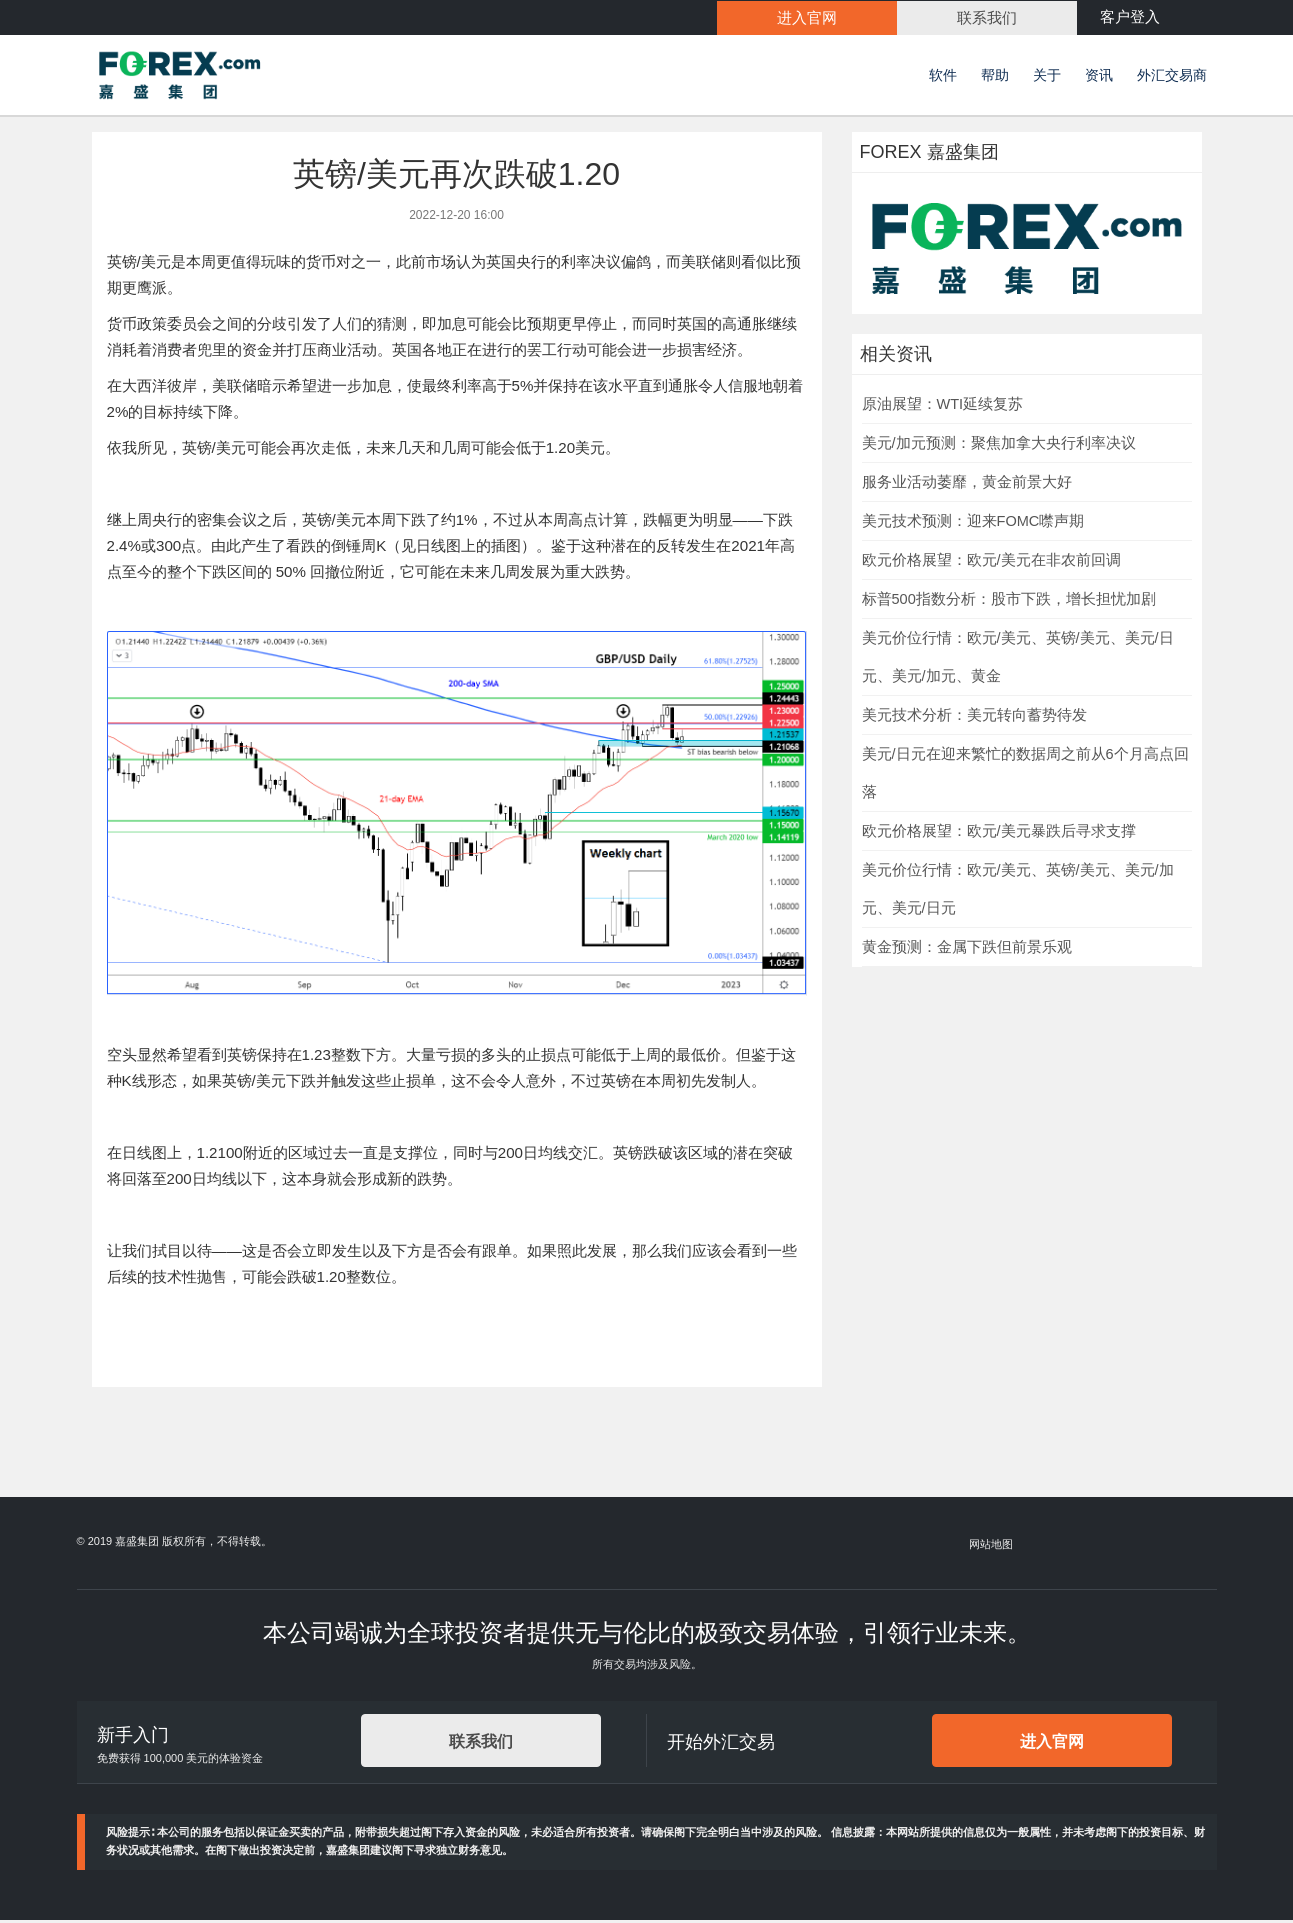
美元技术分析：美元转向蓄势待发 (974, 718)
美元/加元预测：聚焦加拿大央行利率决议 (999, 446)
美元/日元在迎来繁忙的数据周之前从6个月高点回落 (1025, 776)
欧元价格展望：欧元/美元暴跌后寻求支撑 (999, 834)
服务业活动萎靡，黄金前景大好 (967, 485)
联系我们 (481, 1744)
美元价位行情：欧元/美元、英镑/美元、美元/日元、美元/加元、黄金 (1018, 660)
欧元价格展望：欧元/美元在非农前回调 (991, 563)
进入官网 (1052, 1744)
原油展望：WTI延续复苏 (943, 407)
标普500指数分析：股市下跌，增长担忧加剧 (1009, 602)
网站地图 (991, 1547)
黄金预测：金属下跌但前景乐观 (967, 950)
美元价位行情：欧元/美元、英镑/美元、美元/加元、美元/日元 (1018, 892)
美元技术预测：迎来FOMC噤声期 (973, 524)
